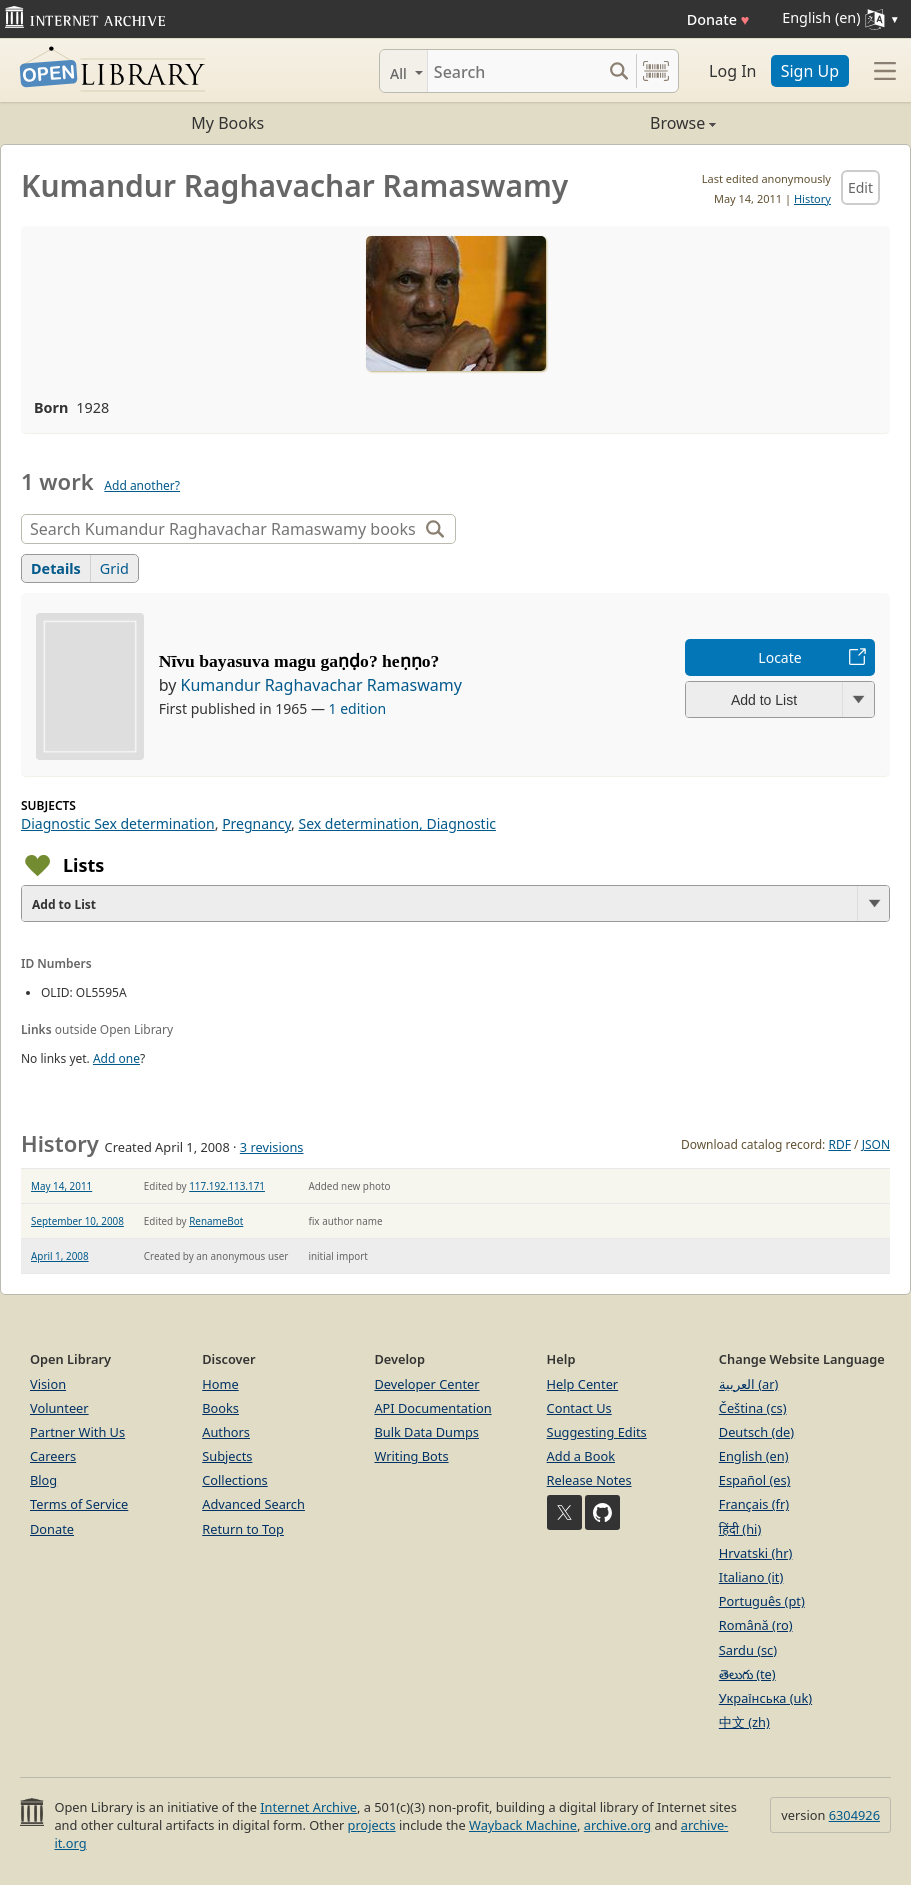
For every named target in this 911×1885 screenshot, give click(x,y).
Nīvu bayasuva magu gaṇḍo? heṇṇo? (299, 661)
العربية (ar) (748, 1384)
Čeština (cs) (753, 1408)
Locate (779, 657)
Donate (718, 19)
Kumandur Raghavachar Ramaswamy (321, 685)
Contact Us (579, 1408)
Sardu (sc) (748, 1650)
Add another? (142, 485)
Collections (235, 1480)
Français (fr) (754, 1504)
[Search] (514, 71)
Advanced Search (253, 1504)
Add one (116, 1058)
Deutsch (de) (756, 1432)
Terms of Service (79, 1504)
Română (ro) (756, 1625)
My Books (227, 123)
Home (220, 1384)
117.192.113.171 (227, 1186)
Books (220, 1408)
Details (56, 568)
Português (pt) (762, 1601)
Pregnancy (256, 823)
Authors (226, 1432)
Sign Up (810, 71)
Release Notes (589, 1480)
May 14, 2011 (61, 1186)
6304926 (854, 1815)
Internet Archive (308, 1807)
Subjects (227, 1456)
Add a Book (581, 1456)
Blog (43, 1480)
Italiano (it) (751, 1577)
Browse (586, 123)
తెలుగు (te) (747, 1674)
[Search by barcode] (656, 71)
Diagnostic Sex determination (118, 823)
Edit (860, 187)
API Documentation (432, 1408)
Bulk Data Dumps (426, 1432)
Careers (53, 1456)
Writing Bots (411, 1456)
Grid (114, 568)
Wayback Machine (523, 1825)
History (812, 198)
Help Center (583, 1384)
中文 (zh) (744, 1722)
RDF (839, 1144)
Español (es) (755, 1480)
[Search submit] (618, 71)
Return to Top (243, 1529)
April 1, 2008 (60, 1256)
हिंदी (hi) (740, 1529)
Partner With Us (77, 1432)
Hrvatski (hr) (756, 1553)
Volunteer (59, 1408)
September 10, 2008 (77, 1221)
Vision (48, 1384)
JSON (876, 1144)
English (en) (754, 1456)
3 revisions (272, 1147)
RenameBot (216, 1221)
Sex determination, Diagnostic (396, 823)
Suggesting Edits (597, 1432)
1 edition (358, 708)
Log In (732, 71)
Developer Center (426, 1384)
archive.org (617, 1825)
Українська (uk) (765, 1698)
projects (372, 1825)
